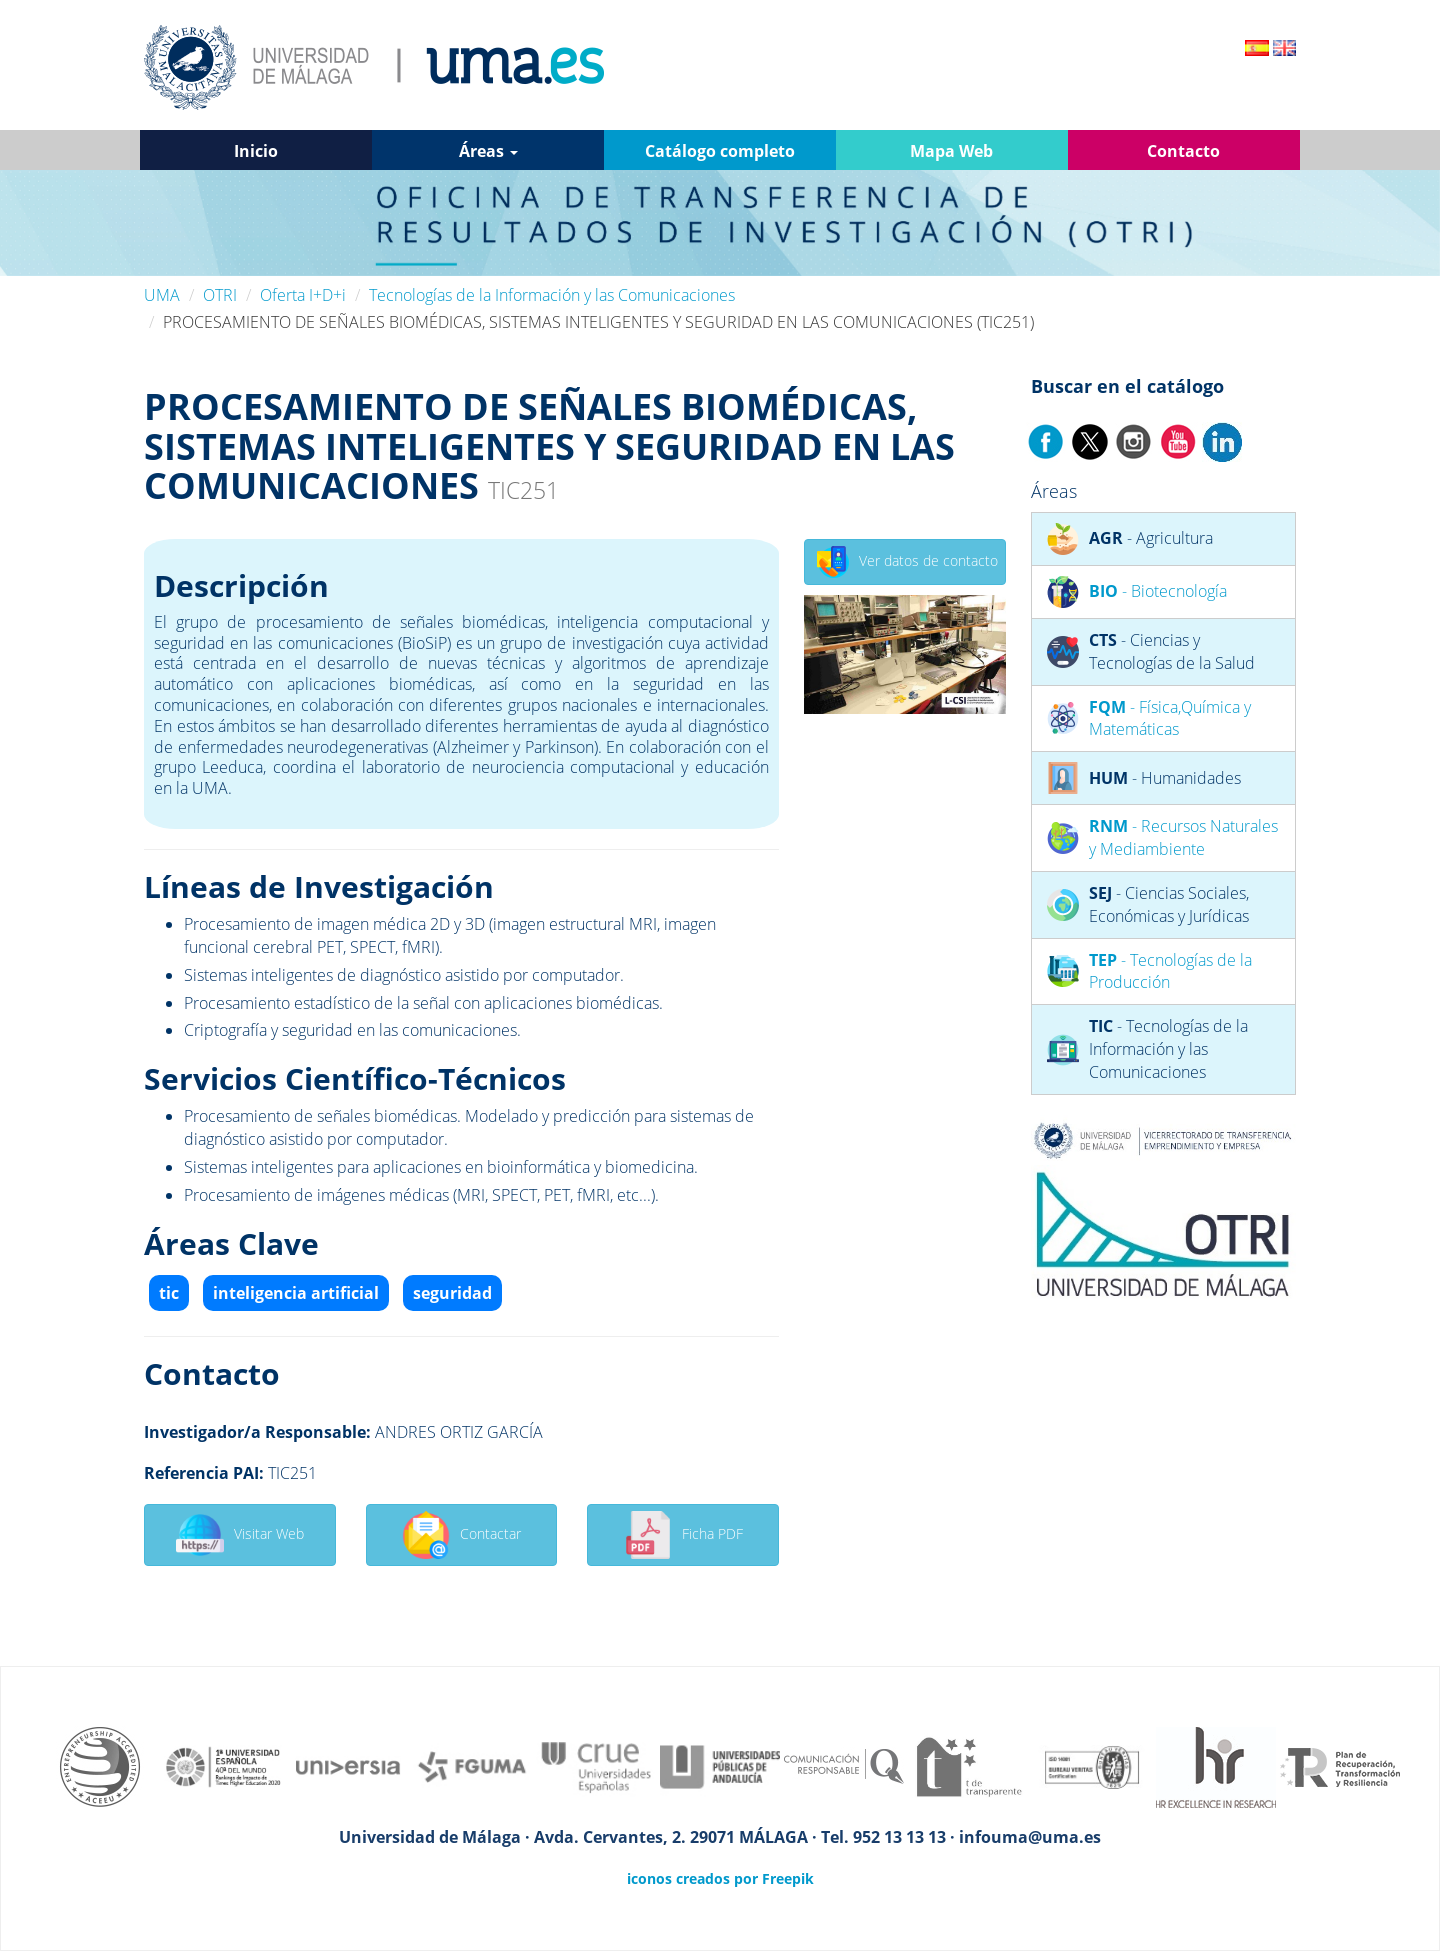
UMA (162, 295)
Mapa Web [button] (951, 151)
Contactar (461, 1535)
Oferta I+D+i (303, 295)
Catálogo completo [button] (720, 151)
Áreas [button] (488, 151)
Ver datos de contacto (907, 562)
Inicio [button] (256, 151)
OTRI (220, 295)
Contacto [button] (1183, 151)
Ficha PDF (683, 1535)
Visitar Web (240, 1535)
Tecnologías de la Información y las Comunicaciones (552, 295)
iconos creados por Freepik (720, 1878)
